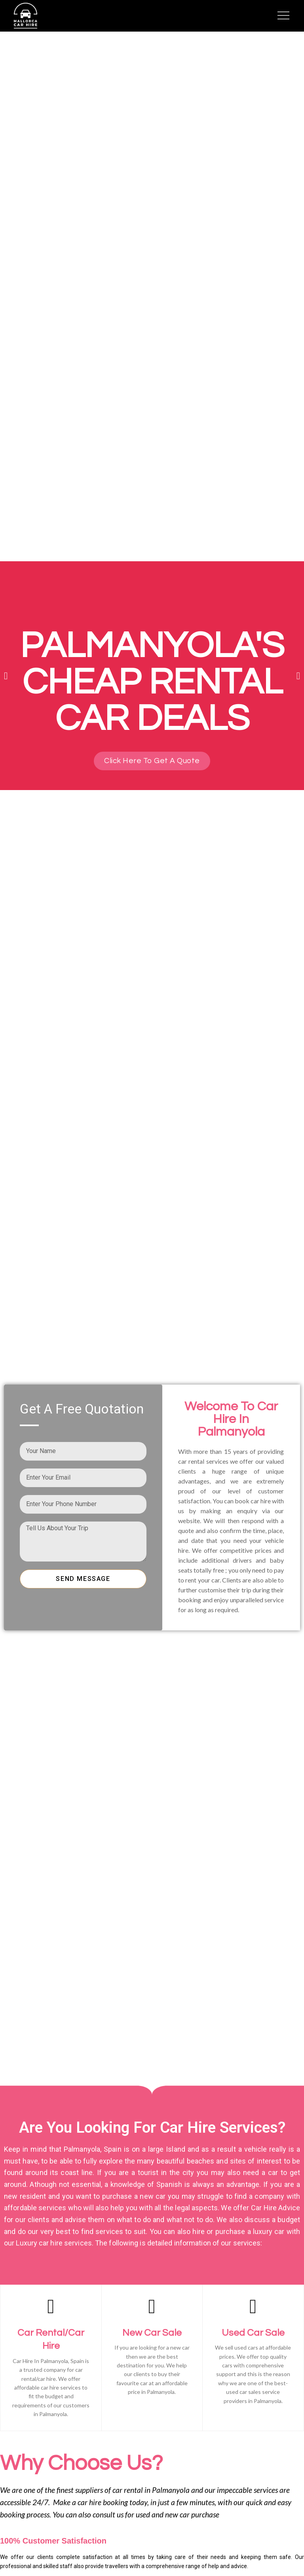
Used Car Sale (253, 2333)
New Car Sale (152, 2333)
